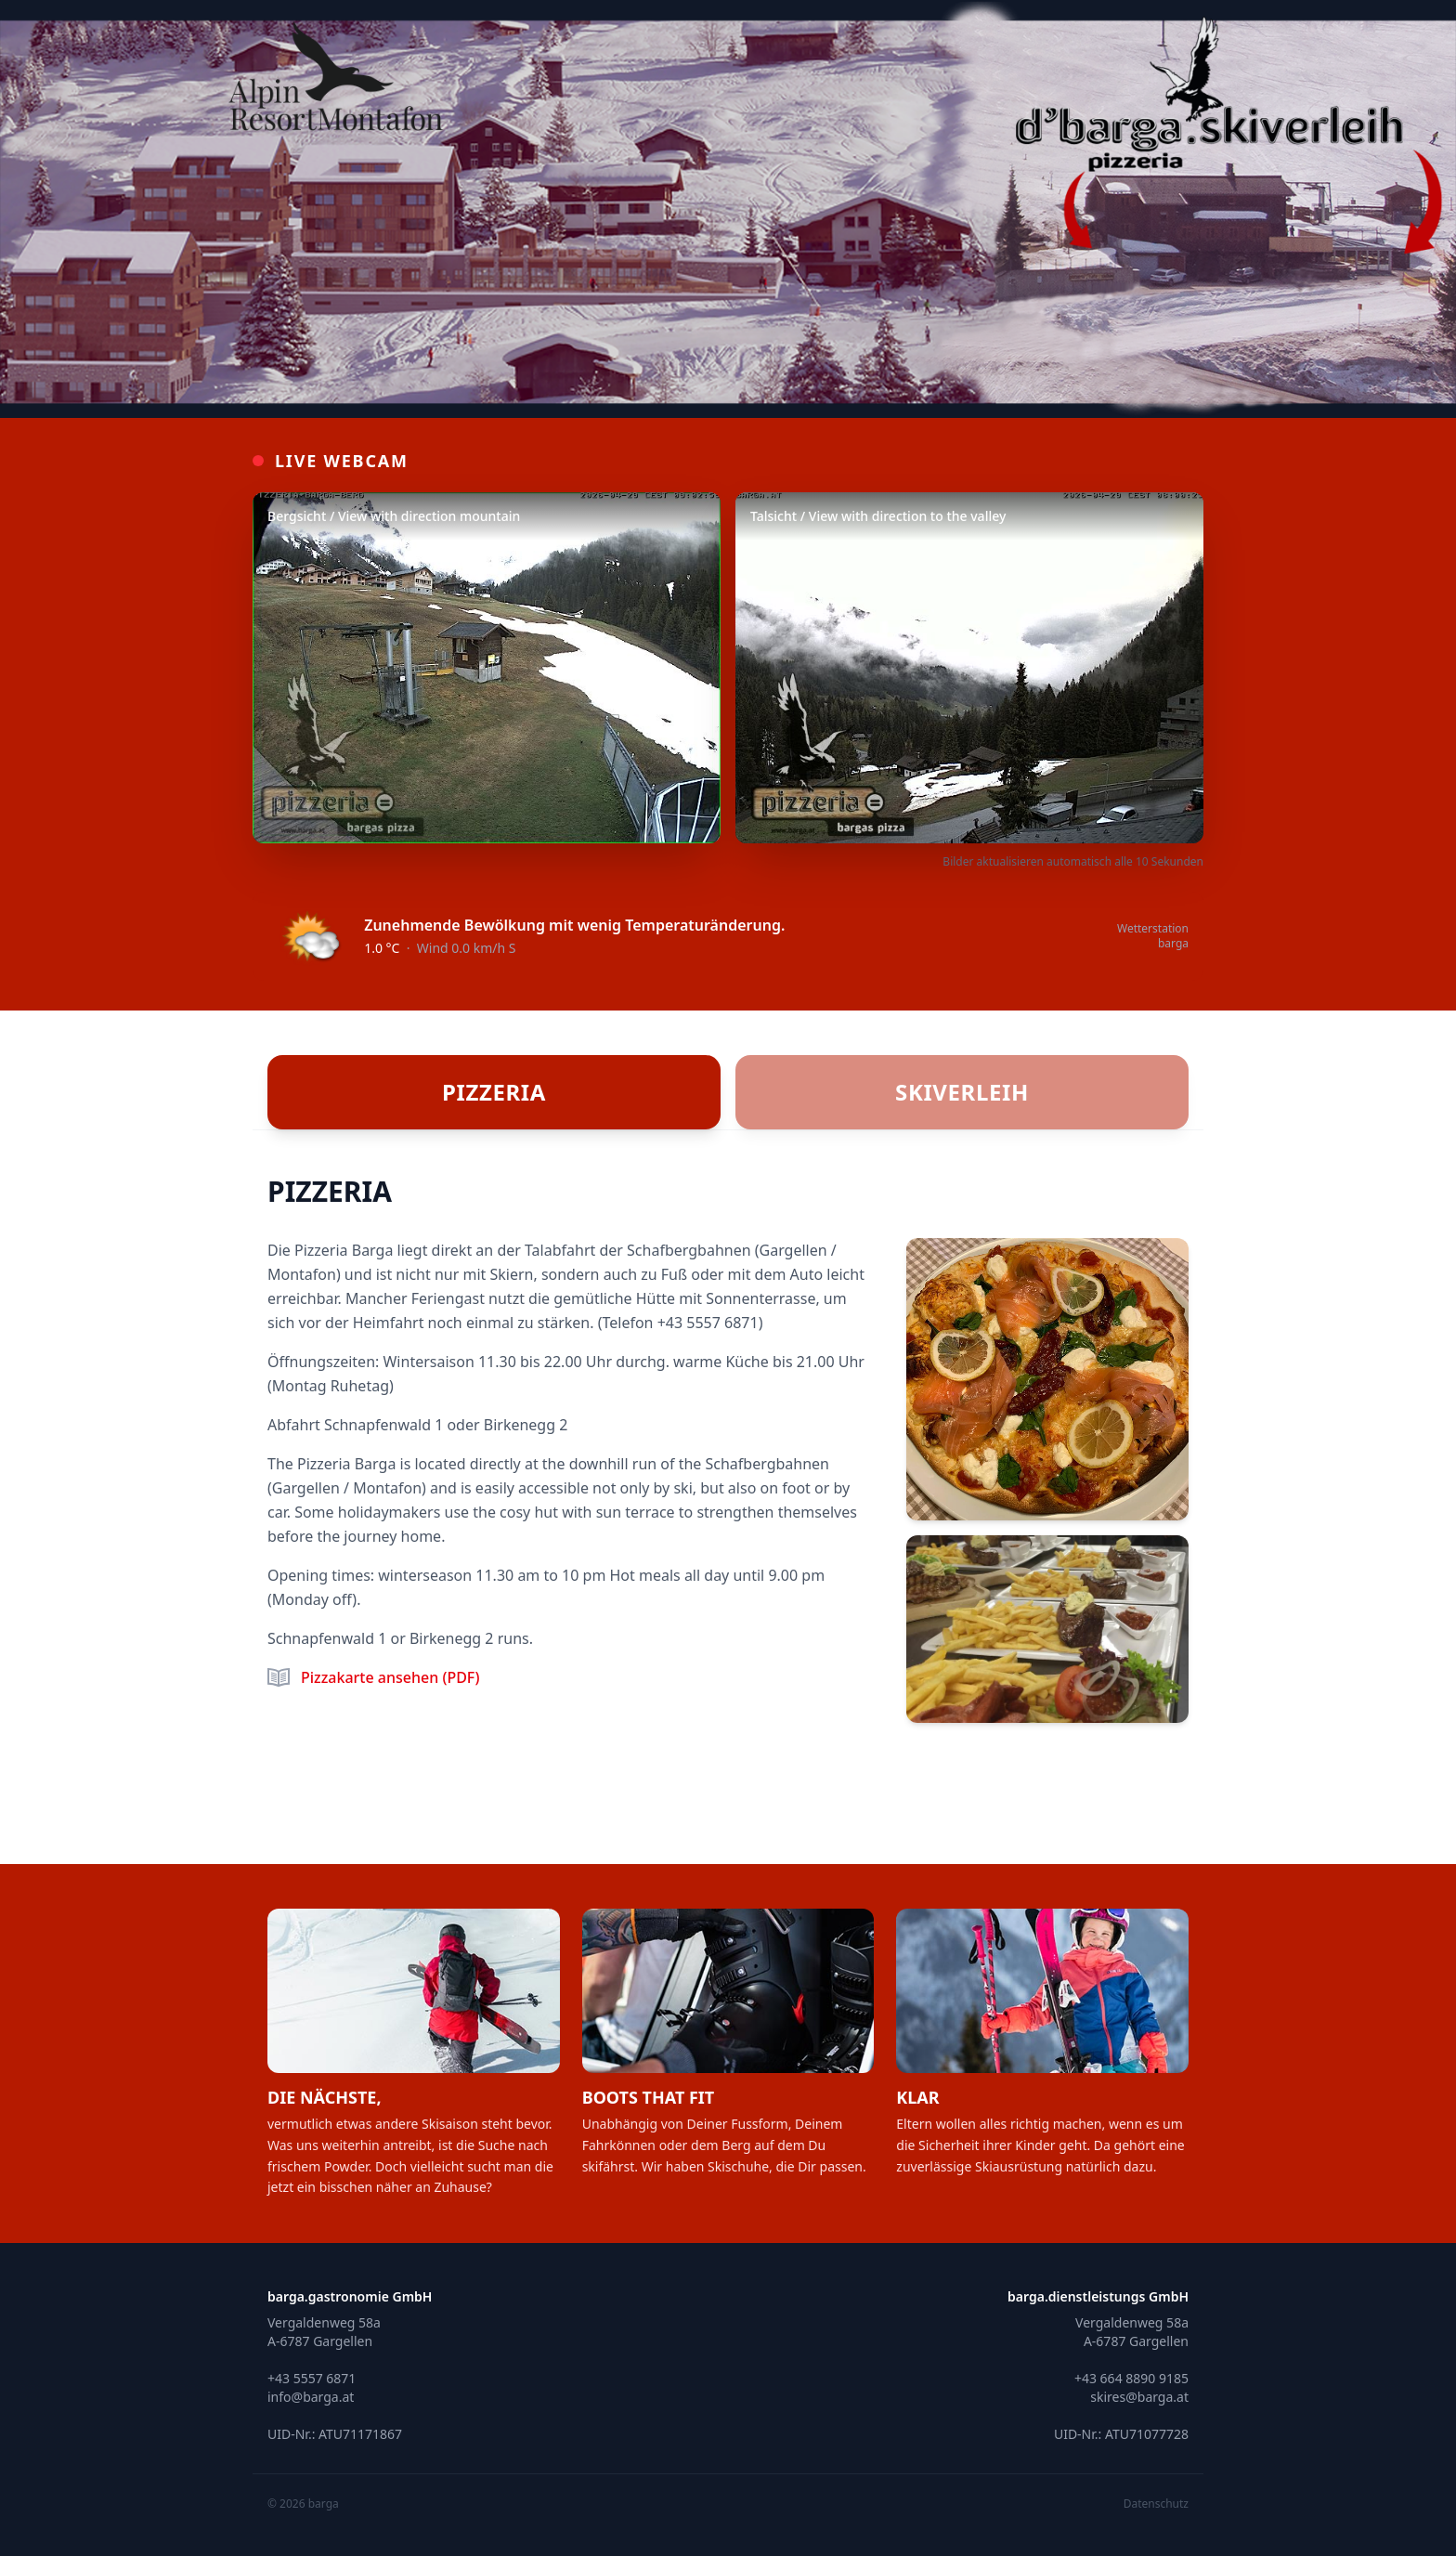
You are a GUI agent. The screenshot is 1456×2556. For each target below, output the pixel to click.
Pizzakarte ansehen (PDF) (390, 1677)
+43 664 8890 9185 (1131, 2378)
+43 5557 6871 (708, 1322)
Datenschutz (1156, 2504)
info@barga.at (310, 2397)
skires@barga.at (1139, 2397)
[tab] (494, 1092)
